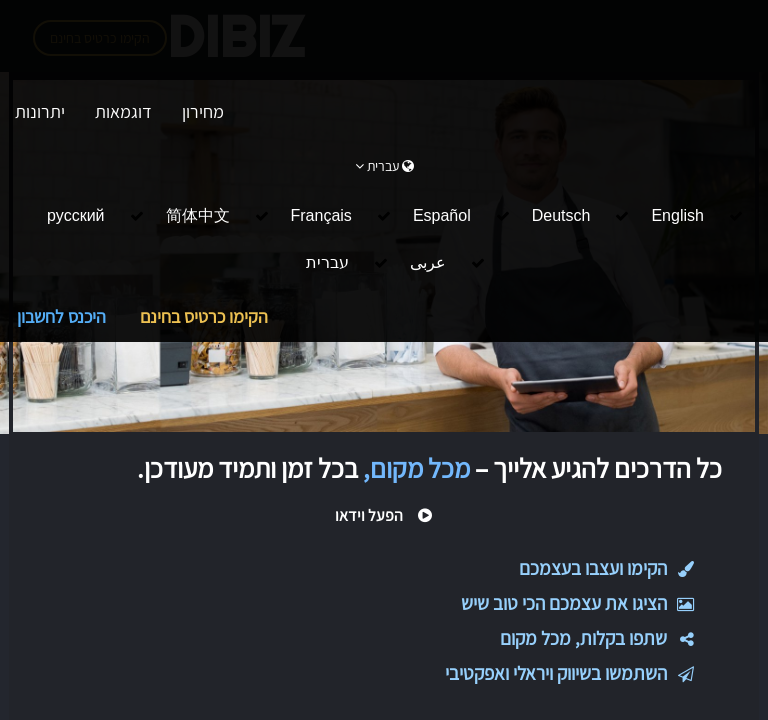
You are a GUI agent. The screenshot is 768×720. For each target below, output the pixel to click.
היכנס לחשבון (61, 316)
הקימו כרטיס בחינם (204, 316)
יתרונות (40, 111)
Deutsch (561, 215)
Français (321, 215)
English (677, 215)
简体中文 (198, 215)
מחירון (203, 111)
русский (75, 215)
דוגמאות (123, 111)
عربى (428, 262)
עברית (327, 262)
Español (442, 215)
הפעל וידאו (384, 515)
